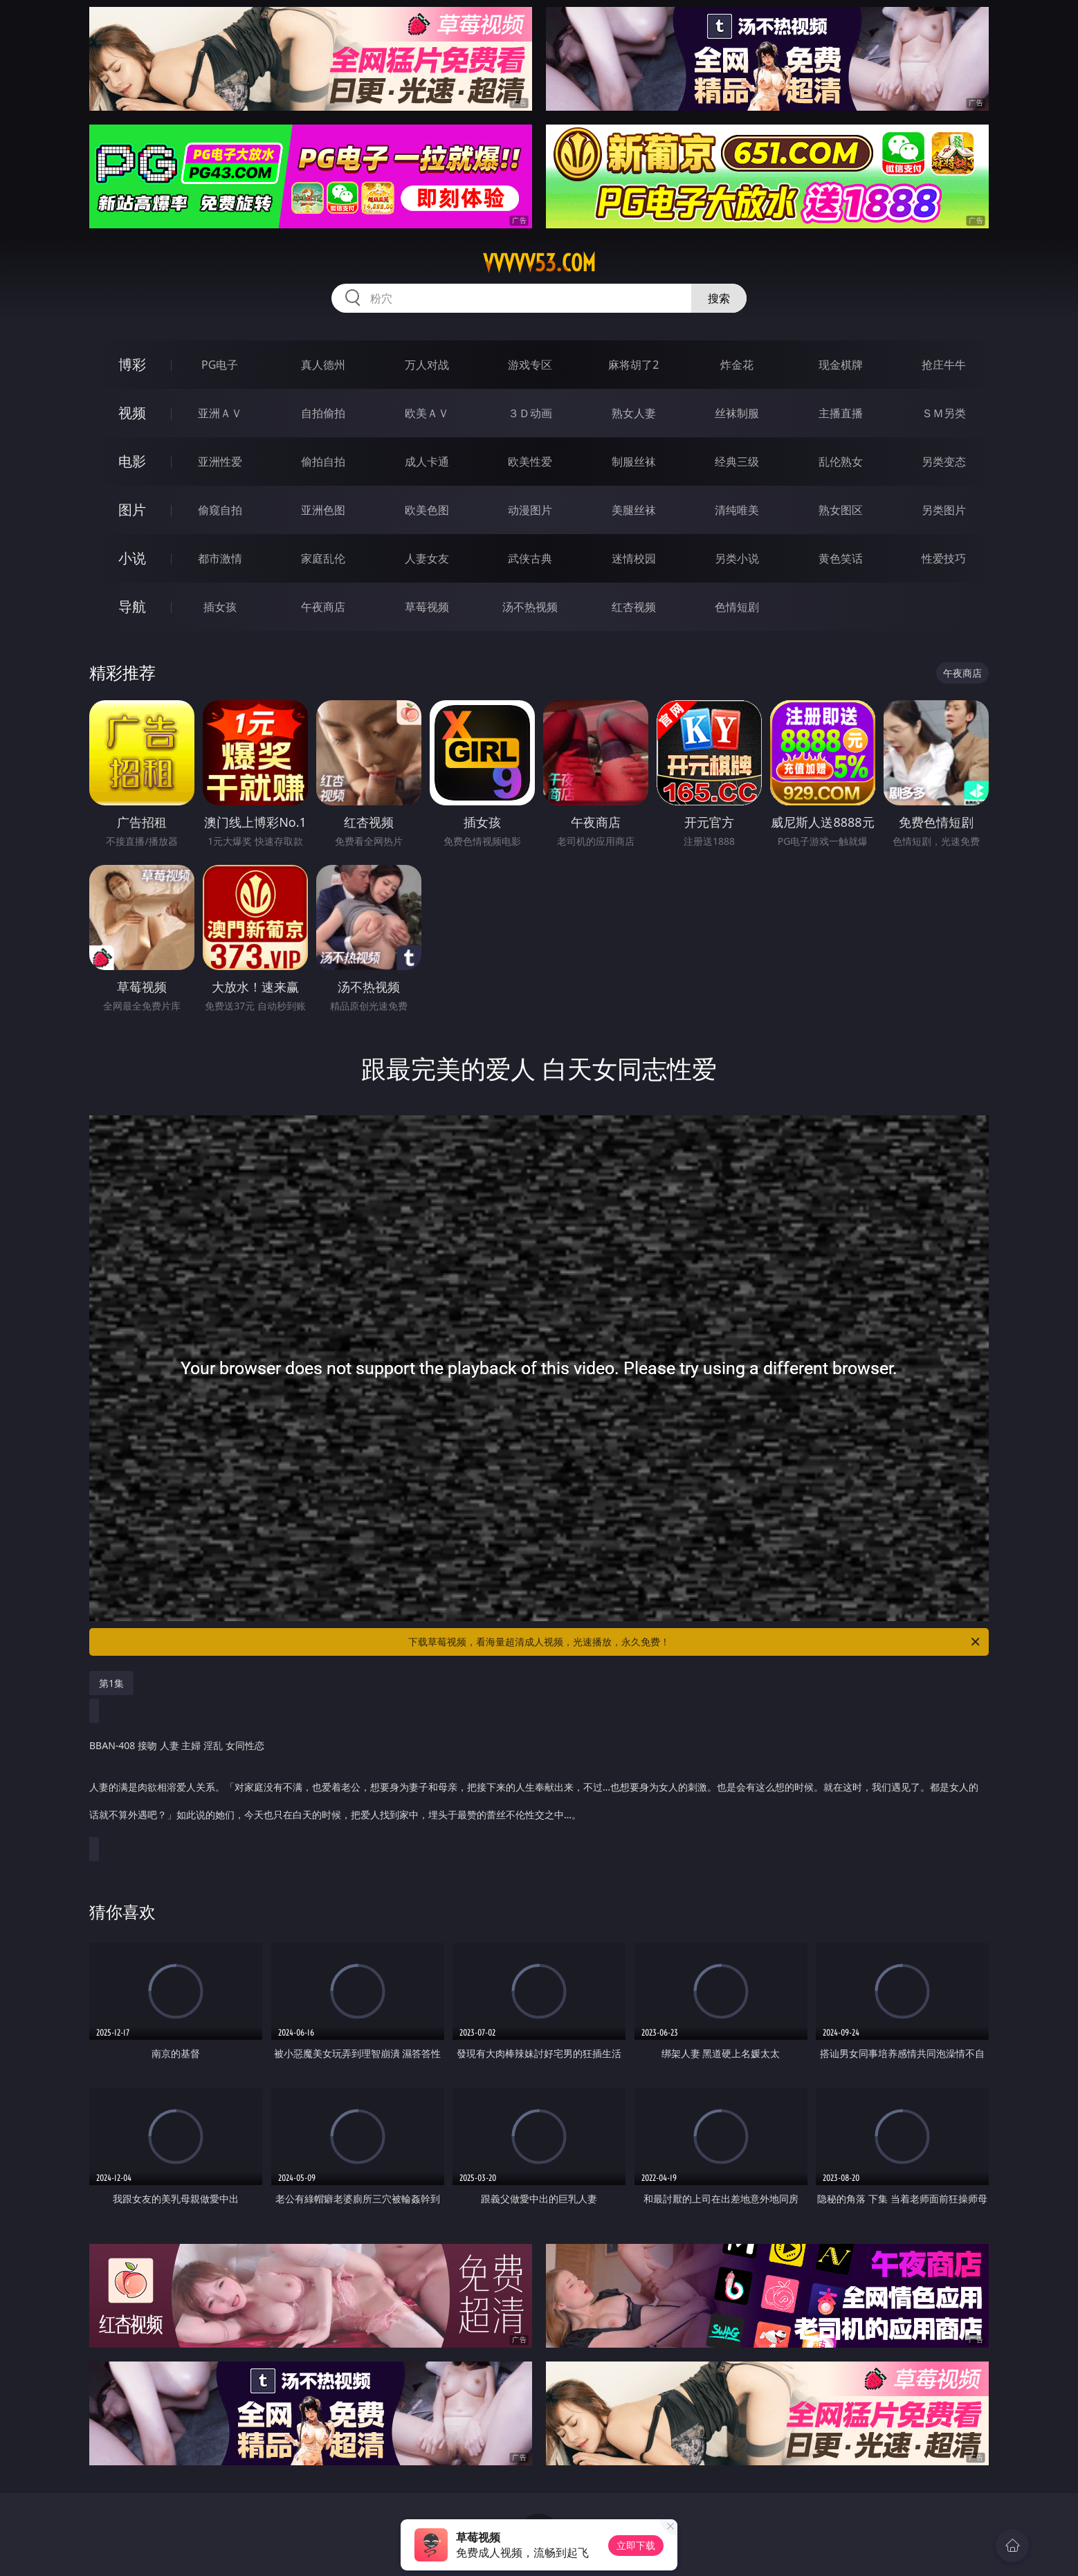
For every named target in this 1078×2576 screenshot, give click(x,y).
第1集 (111, 1683)
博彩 (132, 364)
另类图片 (944, 510)
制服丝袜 (634, 461)
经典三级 (737, 461)
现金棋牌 (841, 364)
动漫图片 (530, 510)
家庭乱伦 (323, 558)
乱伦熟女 (841, 461)
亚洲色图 (323, 510)
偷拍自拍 (323, 461)
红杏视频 (634, 606)
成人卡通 (427, 461)
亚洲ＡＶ (220, 413)
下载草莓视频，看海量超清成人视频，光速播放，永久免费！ (695, 1642)
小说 (132, 558)
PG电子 (219, 364)
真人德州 (323, 364)
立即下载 (635, 2545)
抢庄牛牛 (944, 364)
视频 (132, 412)
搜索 (719, 298)
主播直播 (841, 413)
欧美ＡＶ (427, 413)
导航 (132, 606)
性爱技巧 (944, 558)
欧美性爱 (530, 461)
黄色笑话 (841, 558)
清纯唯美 (737, 510)
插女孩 (220, 606)
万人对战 (427, 364)
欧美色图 (427, 510)
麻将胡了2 (633, 364)
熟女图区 (841, 510)
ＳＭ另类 (944, 413)
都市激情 (220, 558)
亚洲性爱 (220, 461)
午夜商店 (323, 606)
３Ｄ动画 (530, 413)
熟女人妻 (634, 413)
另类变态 (944, 461)
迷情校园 (634, 558)
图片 (132, 509)
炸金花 (736, 364)
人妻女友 (427, 558)
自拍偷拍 (323, 413)
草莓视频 (427, 606)
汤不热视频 (530, 606)
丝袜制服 (737, 413)
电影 (132, 461)
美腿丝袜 (634, 510)
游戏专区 (530, 364)
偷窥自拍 (220, 510)
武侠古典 (530, 558)
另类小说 (737, 558)
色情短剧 (737, 606)
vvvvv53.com (539, 263)
